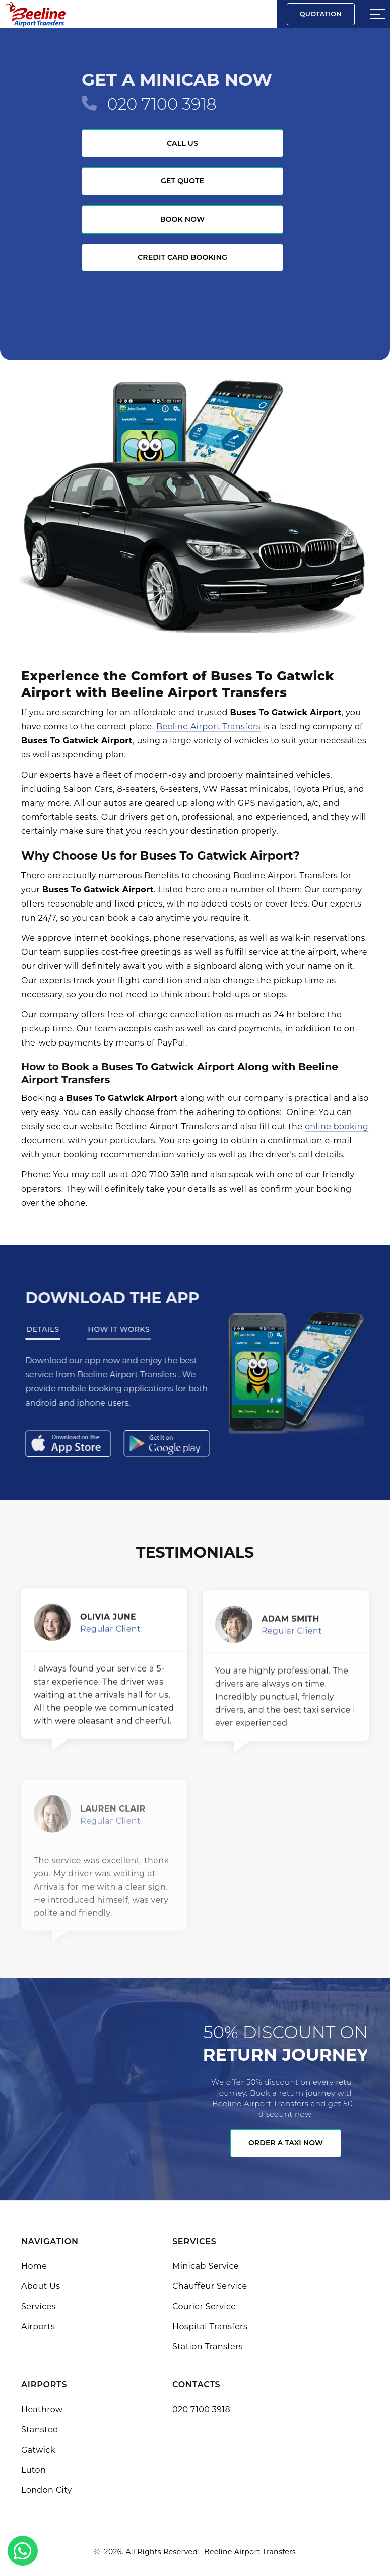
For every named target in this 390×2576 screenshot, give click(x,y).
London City (46, 2490)
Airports (38, 2326)
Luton (33, 2470)
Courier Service (204, 2306)
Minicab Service (205, 2266)
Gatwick (38, 2450)
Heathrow (41, 2409)
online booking (336, 1126)
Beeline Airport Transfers (208, 726)
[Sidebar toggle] (377, 14)
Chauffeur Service (209, 2286)
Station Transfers (207, 2346)
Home (34, 2266)
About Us (40, 2286)
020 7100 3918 (161, 104)
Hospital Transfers (209, 2326)
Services (38, 2306)
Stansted (39, 2429)
